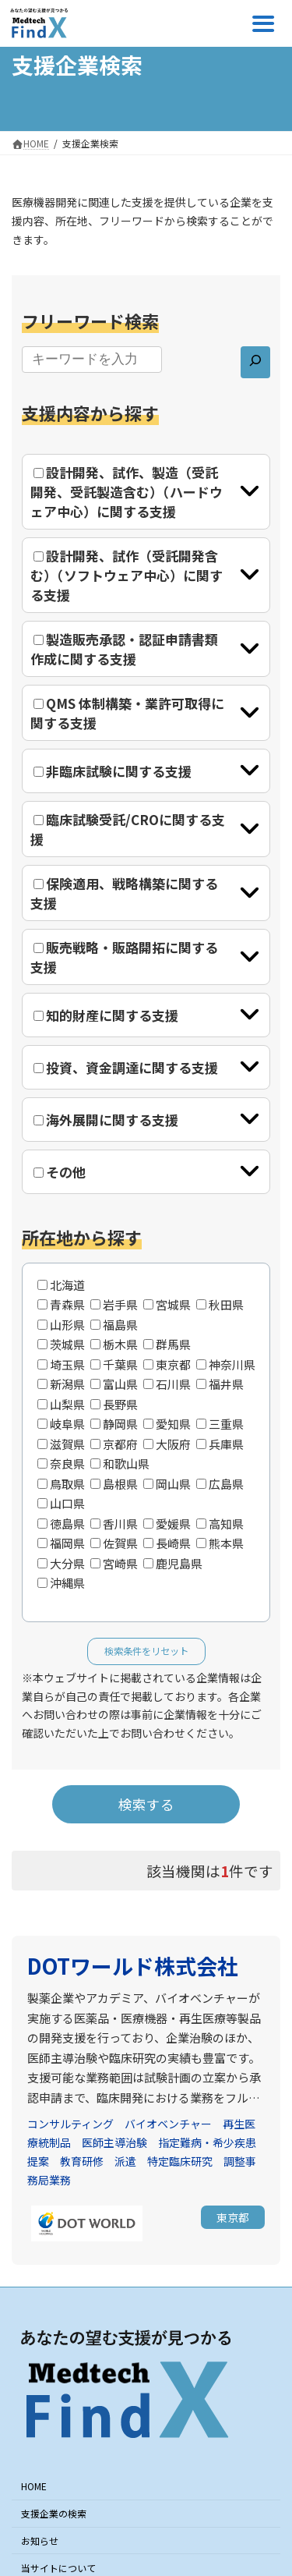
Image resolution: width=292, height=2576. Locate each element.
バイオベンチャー (168, 2123)
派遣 (125, 2161)
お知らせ (39, 2540)
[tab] (146, 492)
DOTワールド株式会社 (132, 1966)
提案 (38, 2161)
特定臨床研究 (180, 2161)
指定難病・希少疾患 (207, 2142)
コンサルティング (70, 2123)
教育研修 (82, 2161)
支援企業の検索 (53, 2513)
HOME (34, 2486)
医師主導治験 (114, 2142)
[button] (233, 2217)
